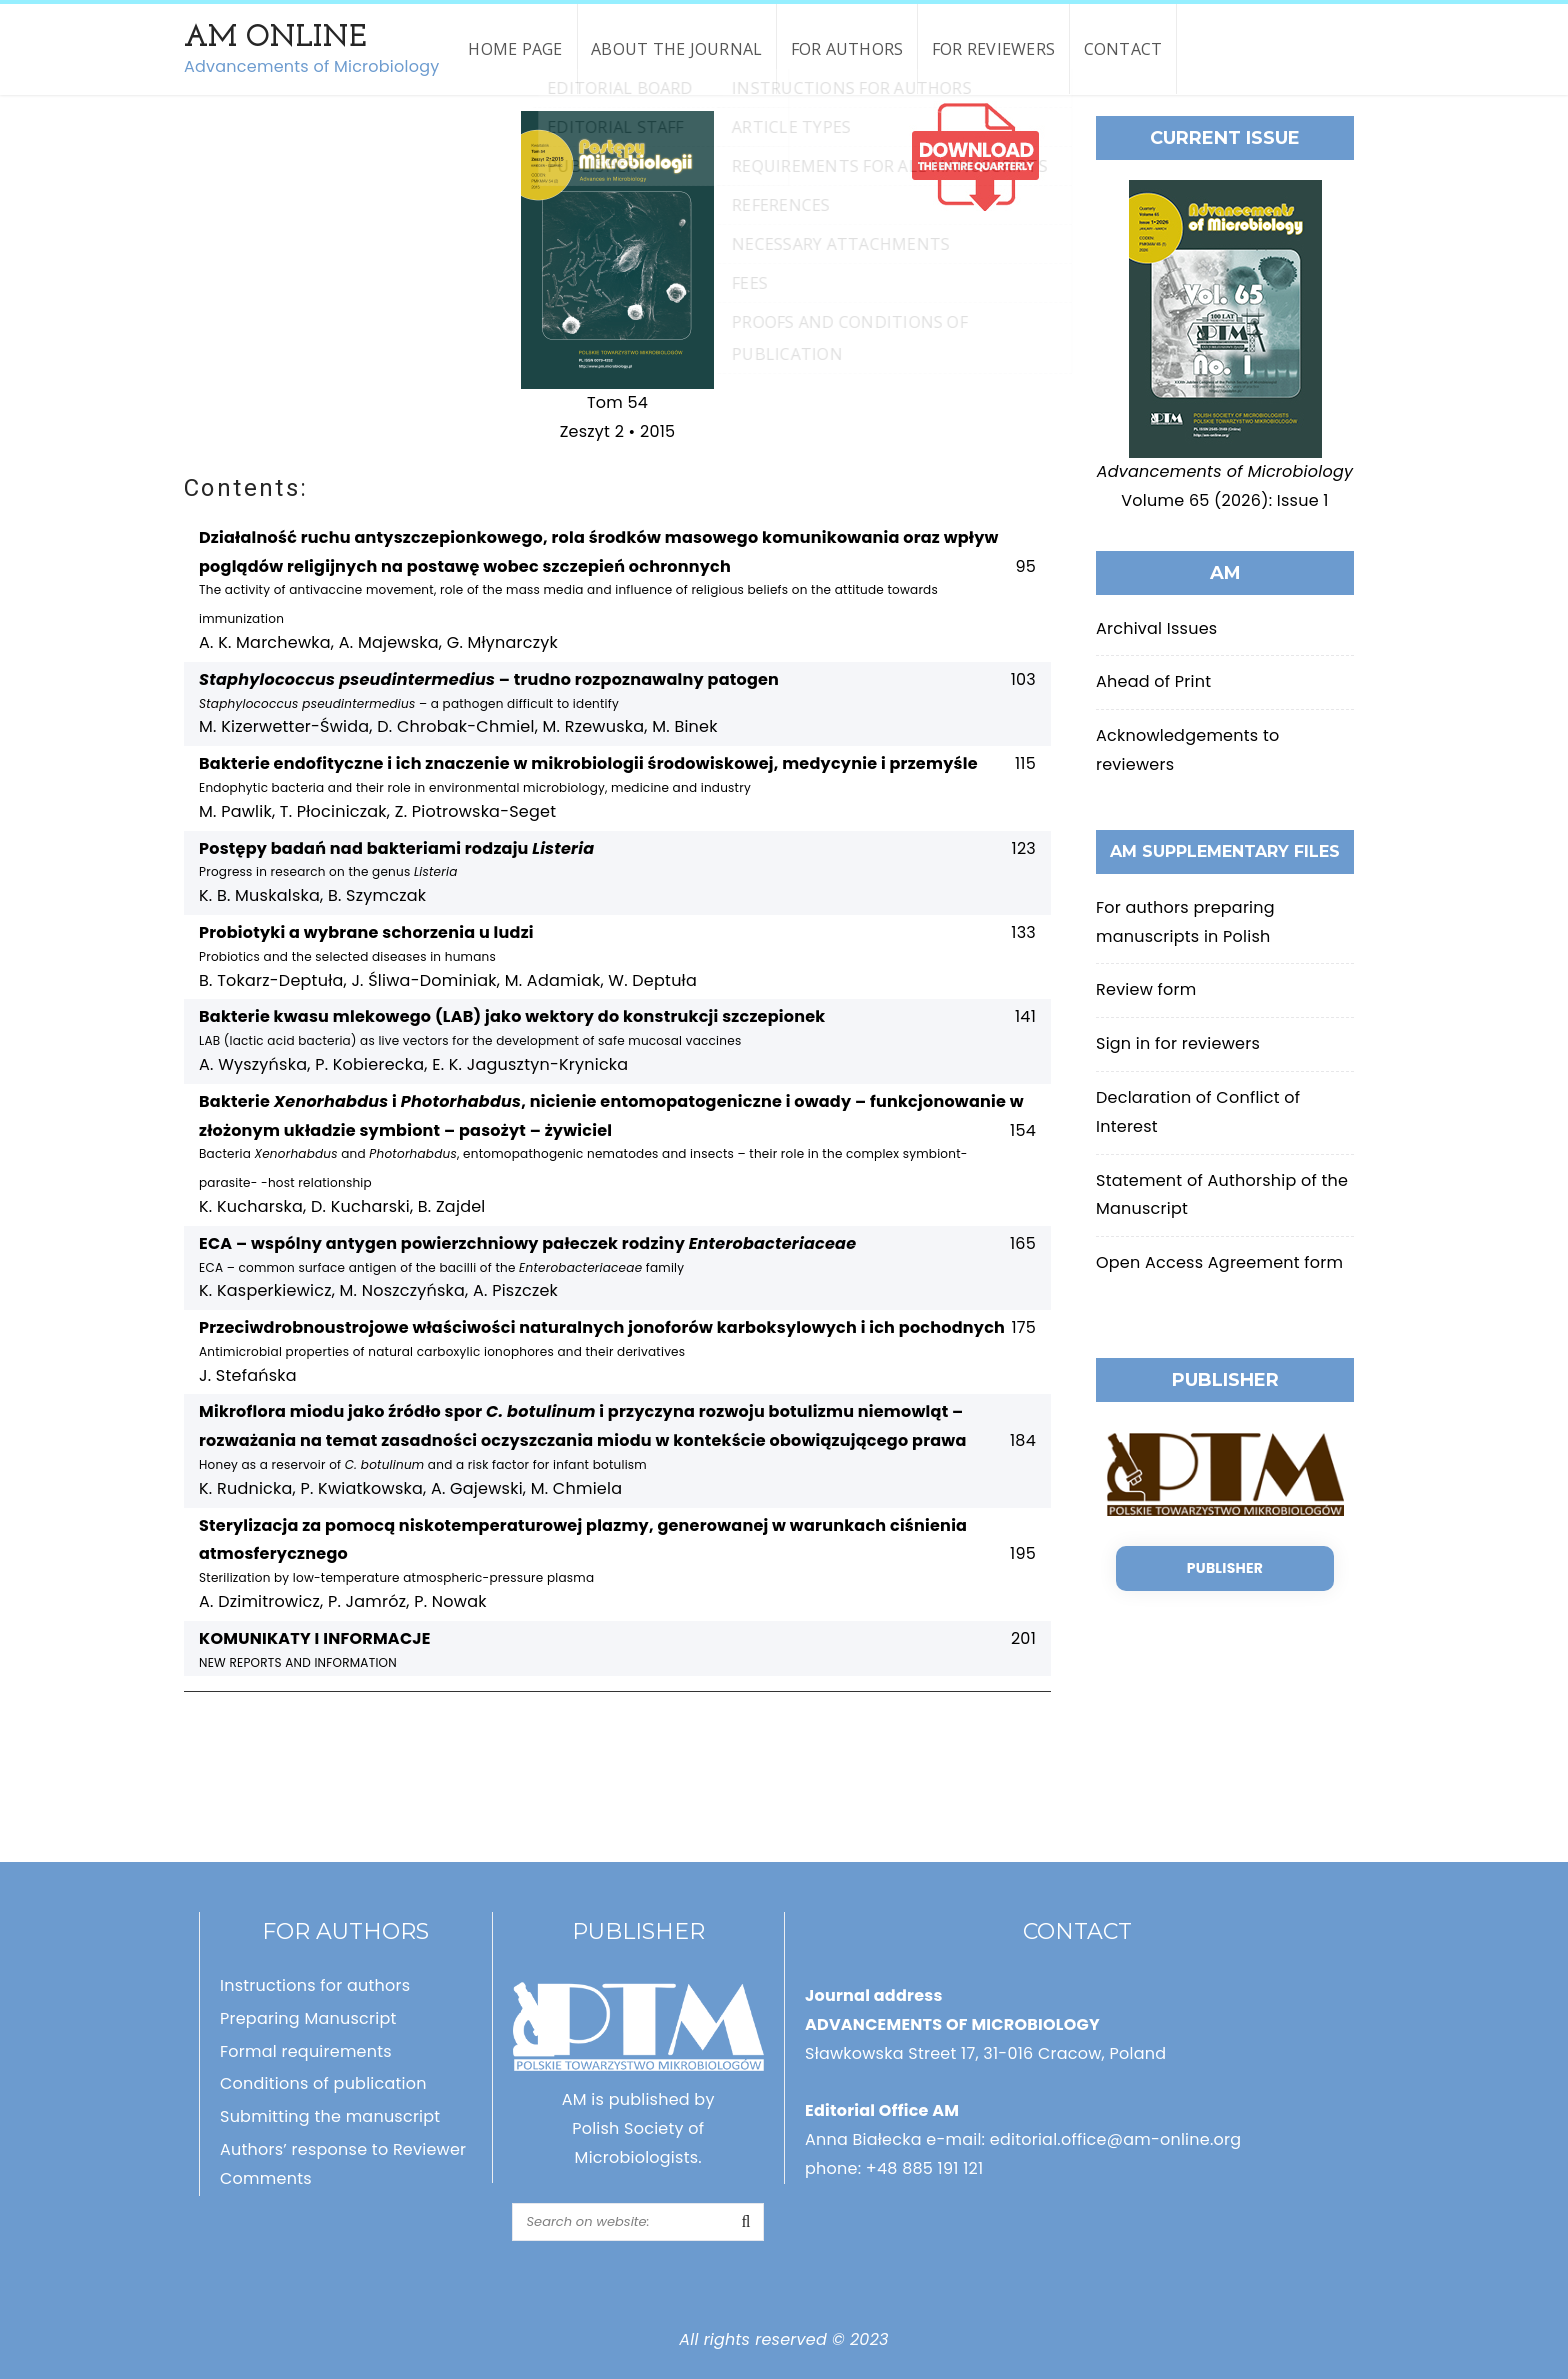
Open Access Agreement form (1219, 1262)
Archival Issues (1156, 628)
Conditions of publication (323, 2083)
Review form (1146, 989)
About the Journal (676, 49)
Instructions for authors (315, 1985)
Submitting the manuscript (330, 2116)
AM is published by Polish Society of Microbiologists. (638, 2128)
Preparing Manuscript (308, 2018)
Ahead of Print (1153, 681)
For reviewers (993, 49)
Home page (515, 49)
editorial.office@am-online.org (1116, 2139)
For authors (847, 49)
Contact (1123, 49)
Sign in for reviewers (1178, 1043)
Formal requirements (306, 2051)
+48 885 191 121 (925, 2168)
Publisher (1225, 1568)
